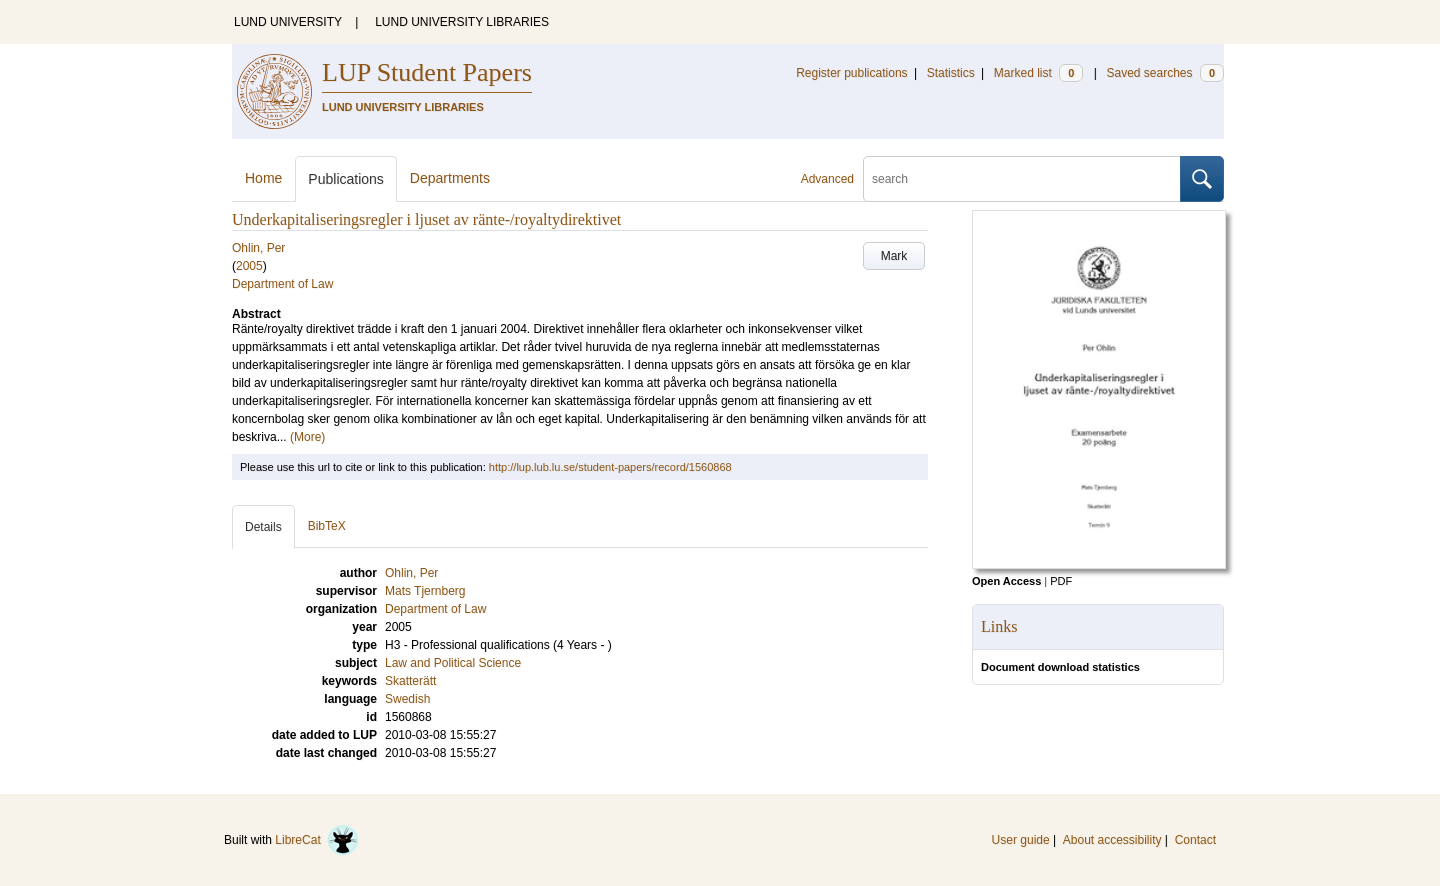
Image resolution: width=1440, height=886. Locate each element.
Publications (346, 179)
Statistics (951, 73)
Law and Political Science (453, 663)
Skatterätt (410, 681)
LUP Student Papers (427, 72)
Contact (1195, 840)
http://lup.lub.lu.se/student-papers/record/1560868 (610, 467)
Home (263, 178)
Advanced (827, 179)
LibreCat (317, 840)
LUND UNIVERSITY (288, 22)
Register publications (851, 73)
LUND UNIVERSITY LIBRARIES (462, 22)
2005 (249, 266)
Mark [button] (894, 256)
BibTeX (327, 526)
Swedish (407, 699)
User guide (1021, 840)
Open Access (1006, 581)
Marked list (1038, 73)
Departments (450, 178)
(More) (307, 437)
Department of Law (282, 284)
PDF (1061, 581)
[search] (1022, 179)
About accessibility (1112, 840)
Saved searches (1165, 73)
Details (263, 527)
